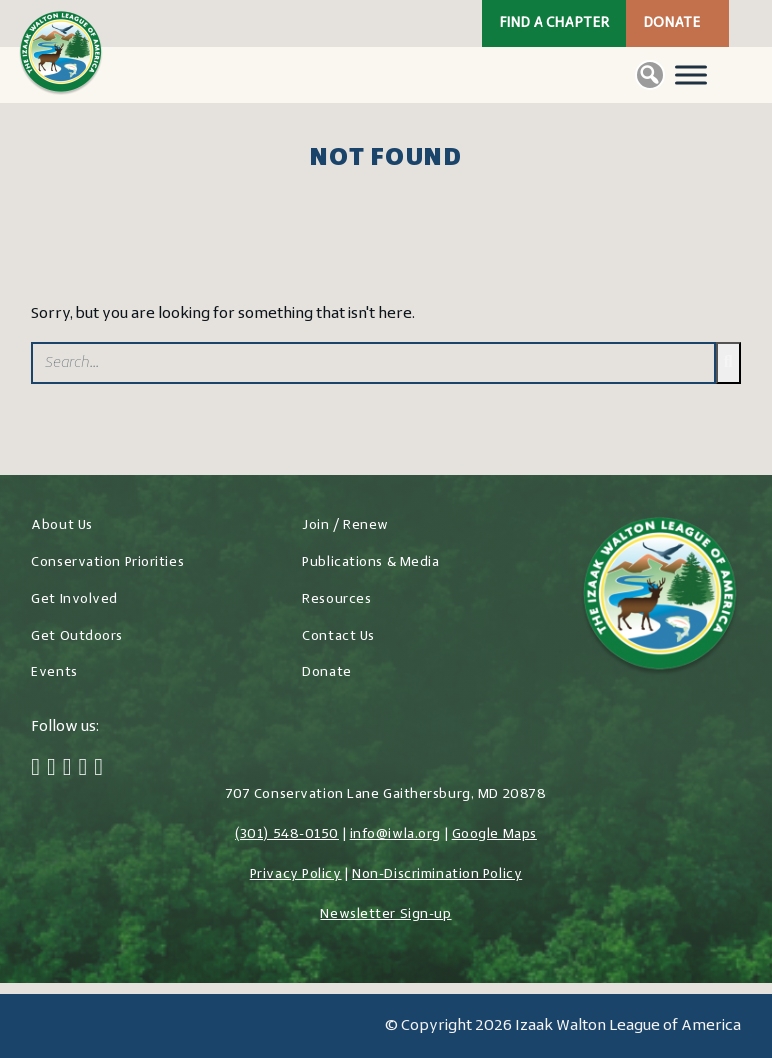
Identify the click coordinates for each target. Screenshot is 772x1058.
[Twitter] (51, 769)
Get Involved (74, 599)
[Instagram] (67, 769)
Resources (336, 599)
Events (54, 672)
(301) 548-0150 (287, 834)
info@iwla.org (395, 834)
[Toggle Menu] (691, 74)
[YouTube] (98, 769)
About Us (61, 525)
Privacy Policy (296, 874)
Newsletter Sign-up (385, 914)
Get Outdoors (77, 636)
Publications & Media (370, 562)
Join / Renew (345, 525)
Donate (671, 23)
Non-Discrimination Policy (437, 874)
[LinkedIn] (83, 769)
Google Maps (494, 834)
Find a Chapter (554, 23)
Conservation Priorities (107, 562)
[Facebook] (35, 769)
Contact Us (338, 636)
